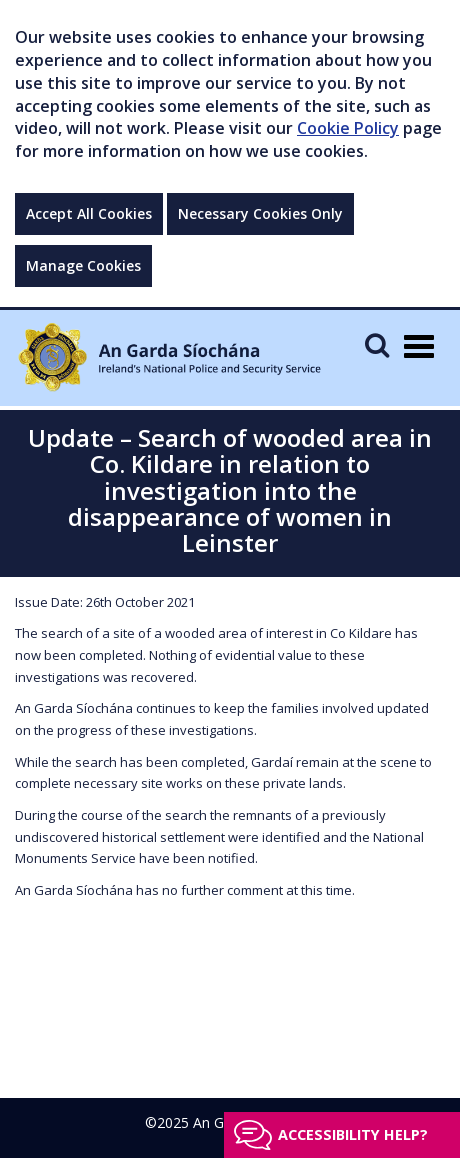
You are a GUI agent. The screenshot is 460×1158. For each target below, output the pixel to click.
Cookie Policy (348, 128)
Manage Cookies (83, 265)
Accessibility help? (353, 1134)
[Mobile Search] (377, 344)
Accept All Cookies (89, 213)
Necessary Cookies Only (260, 213)
